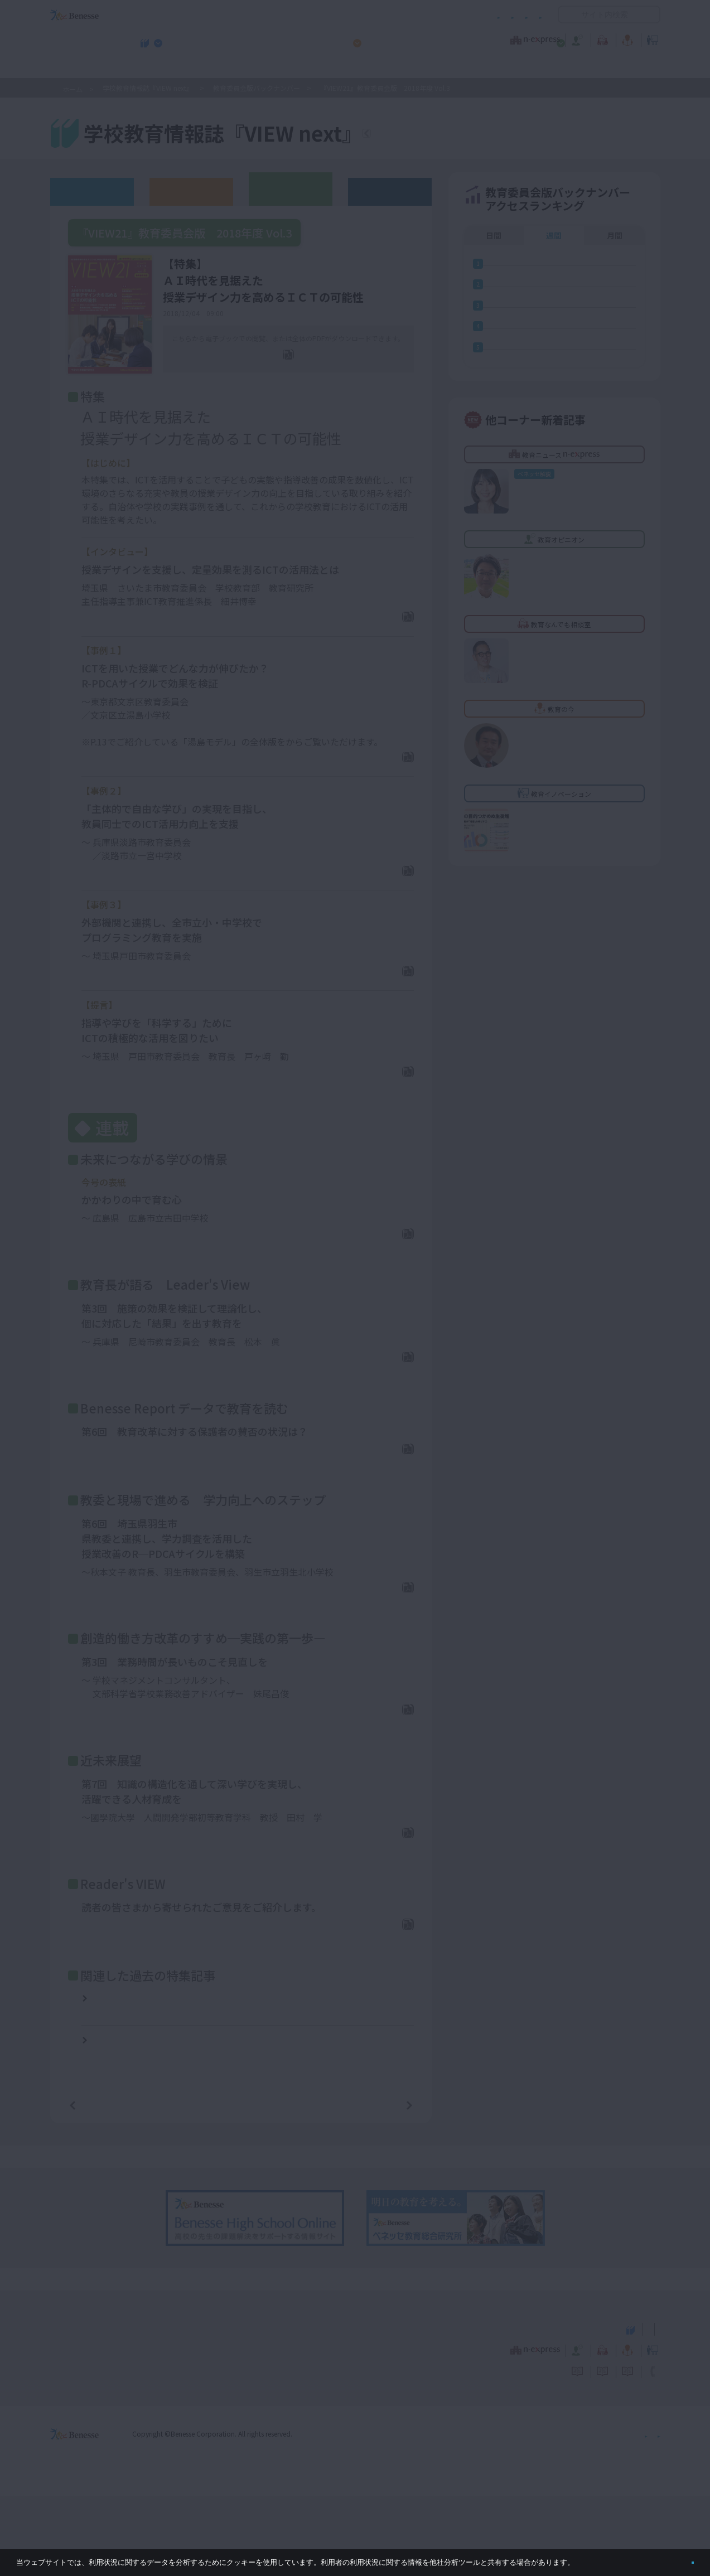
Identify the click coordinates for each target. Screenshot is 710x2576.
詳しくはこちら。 (603, 2558)
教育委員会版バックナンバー (256, 88)
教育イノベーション (625, 38)
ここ (294, 762)
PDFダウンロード (371, 636)
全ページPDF (295, 371)
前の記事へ (101, 2184)
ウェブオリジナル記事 (92, 191)
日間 (493, 235)
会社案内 (647, 2514)
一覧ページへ (241, 2185)
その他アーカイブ (390, 191)
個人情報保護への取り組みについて (564, 2514)
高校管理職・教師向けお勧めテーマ (348, 67)
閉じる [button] (674, 2558)
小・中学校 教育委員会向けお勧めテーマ (552, 67)
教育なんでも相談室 (474, 38)
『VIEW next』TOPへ (432, 135)
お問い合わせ (520, 14)
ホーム (72, 89)
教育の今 (549, 38)
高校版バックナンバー (191, 191)
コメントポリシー (337, 14)
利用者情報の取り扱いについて (432, 14)
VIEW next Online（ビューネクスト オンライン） (94, 2408)
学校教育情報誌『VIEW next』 (153, 67)
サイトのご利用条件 (260, 14)
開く (566, 14)
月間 (614, 235)
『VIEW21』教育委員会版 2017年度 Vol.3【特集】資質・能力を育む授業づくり (171, 2074)
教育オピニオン (386, 38)
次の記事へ (380, 2184)
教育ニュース (284, 38)
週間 (554, 235)
